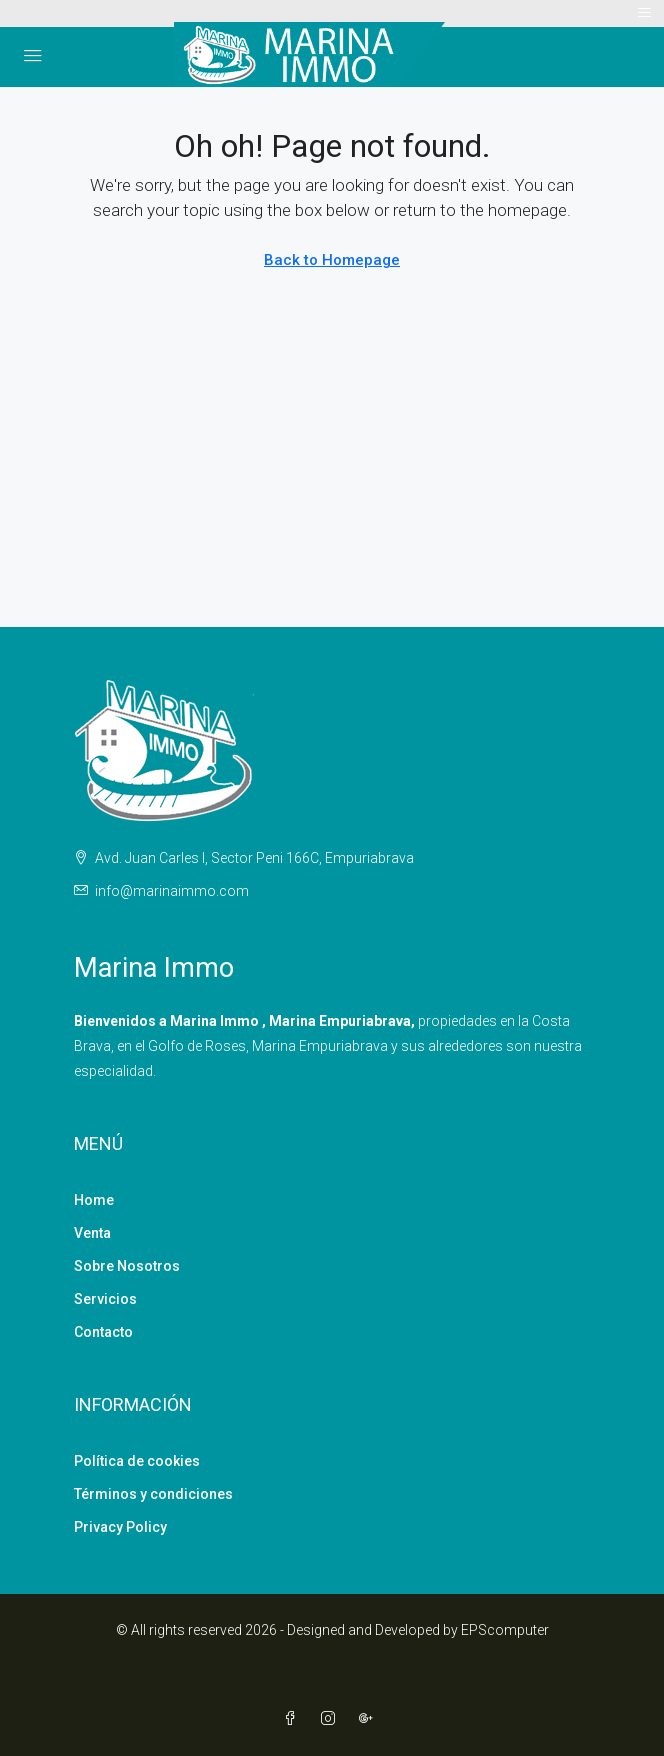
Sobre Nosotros (127, 1266)
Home (94, 1200)
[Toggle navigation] (644, 13)
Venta (92, 1233)
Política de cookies (137, 1461)
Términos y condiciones (153, 1494)
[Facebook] (294, 1719)
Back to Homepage (332, 260)
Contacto (103, 1332)
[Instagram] (332, 1719)
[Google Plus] (370, 1719)
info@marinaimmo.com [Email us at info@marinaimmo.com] (172, 891)
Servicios (105, 1299)
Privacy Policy (120, 1527)
